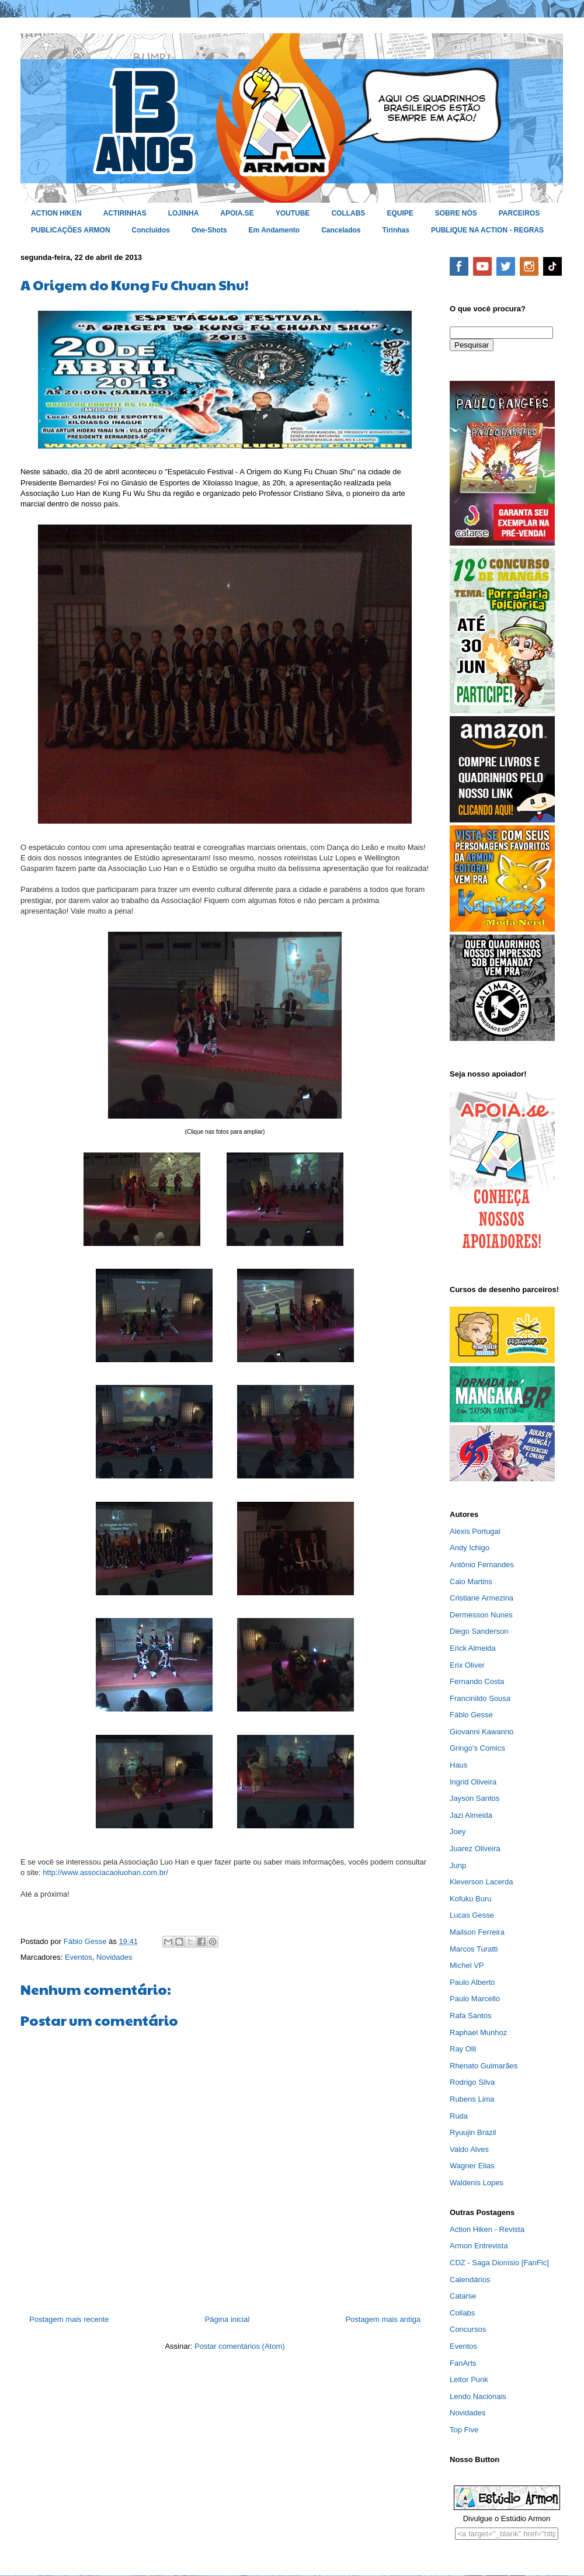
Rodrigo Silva (472, 2082)
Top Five (464, 2429)
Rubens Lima (472, 2099)
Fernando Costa (477, 1681)
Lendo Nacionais (478, 2396)
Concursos (468, 2329)
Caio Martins (471, 1581)
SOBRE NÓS (456, 213)
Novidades (114, 1957)
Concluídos (151, 230)
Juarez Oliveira (475, 1848)
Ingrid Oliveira (473, 1781)
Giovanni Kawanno (481, 1731)
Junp (458, 1865)
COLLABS (348, 213)
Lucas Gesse (472, 1915)
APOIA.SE (236, 213)
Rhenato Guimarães (483, 2065)
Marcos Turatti (474, 1949)
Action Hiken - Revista (487, 2229)
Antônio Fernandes (482, 1564)
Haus (458, 1765)
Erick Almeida (473, 1648)
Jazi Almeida (471, 1815)
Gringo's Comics (477, 1748)
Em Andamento (274, 230)
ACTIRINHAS (125, 213)
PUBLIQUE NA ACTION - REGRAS (487, 230)
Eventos (78, 1957)
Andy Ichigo (469, 1547)
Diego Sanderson (479, 1631)
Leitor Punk (469, 2379)
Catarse (463, 2296)
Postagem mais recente (69, 2319)
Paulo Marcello (475, 1998)
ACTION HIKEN (56, 213)
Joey (457, 1831)
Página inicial (227, 2319)
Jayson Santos (474, 1798)
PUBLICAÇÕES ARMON (70, 230)
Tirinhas (396, 230)
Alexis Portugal (475, 1531)
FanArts (463, 2363)
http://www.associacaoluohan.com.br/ (105, 1872)
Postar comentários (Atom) (239, 2346)
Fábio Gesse (471, 1714)
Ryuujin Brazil (473, 2132)
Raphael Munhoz (478, 2032)
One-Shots (209, 230)
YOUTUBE (293, 213)
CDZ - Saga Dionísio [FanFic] (499, 2262)
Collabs (462, 2312)
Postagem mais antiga (382, 2319)
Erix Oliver (467, 1665)
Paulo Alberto (472, 1982)
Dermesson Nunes (481, 1614)
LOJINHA (183, 213)
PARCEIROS (519, 213)
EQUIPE (400, 213)
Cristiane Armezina (481, 1597)
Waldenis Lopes (476, 2182)
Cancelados (340, 230)
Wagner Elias (472, 2165)
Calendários (470, 2279)
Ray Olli (463, 2048)
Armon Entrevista (479, 2245)
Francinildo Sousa (480, 1698)
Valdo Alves (469, 2149)
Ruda (459, 2116)
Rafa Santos (471, 2015)
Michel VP (467, 1965)
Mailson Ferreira (477, 1932)
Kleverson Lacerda (481, 1881)
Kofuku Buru (471, 1898)
